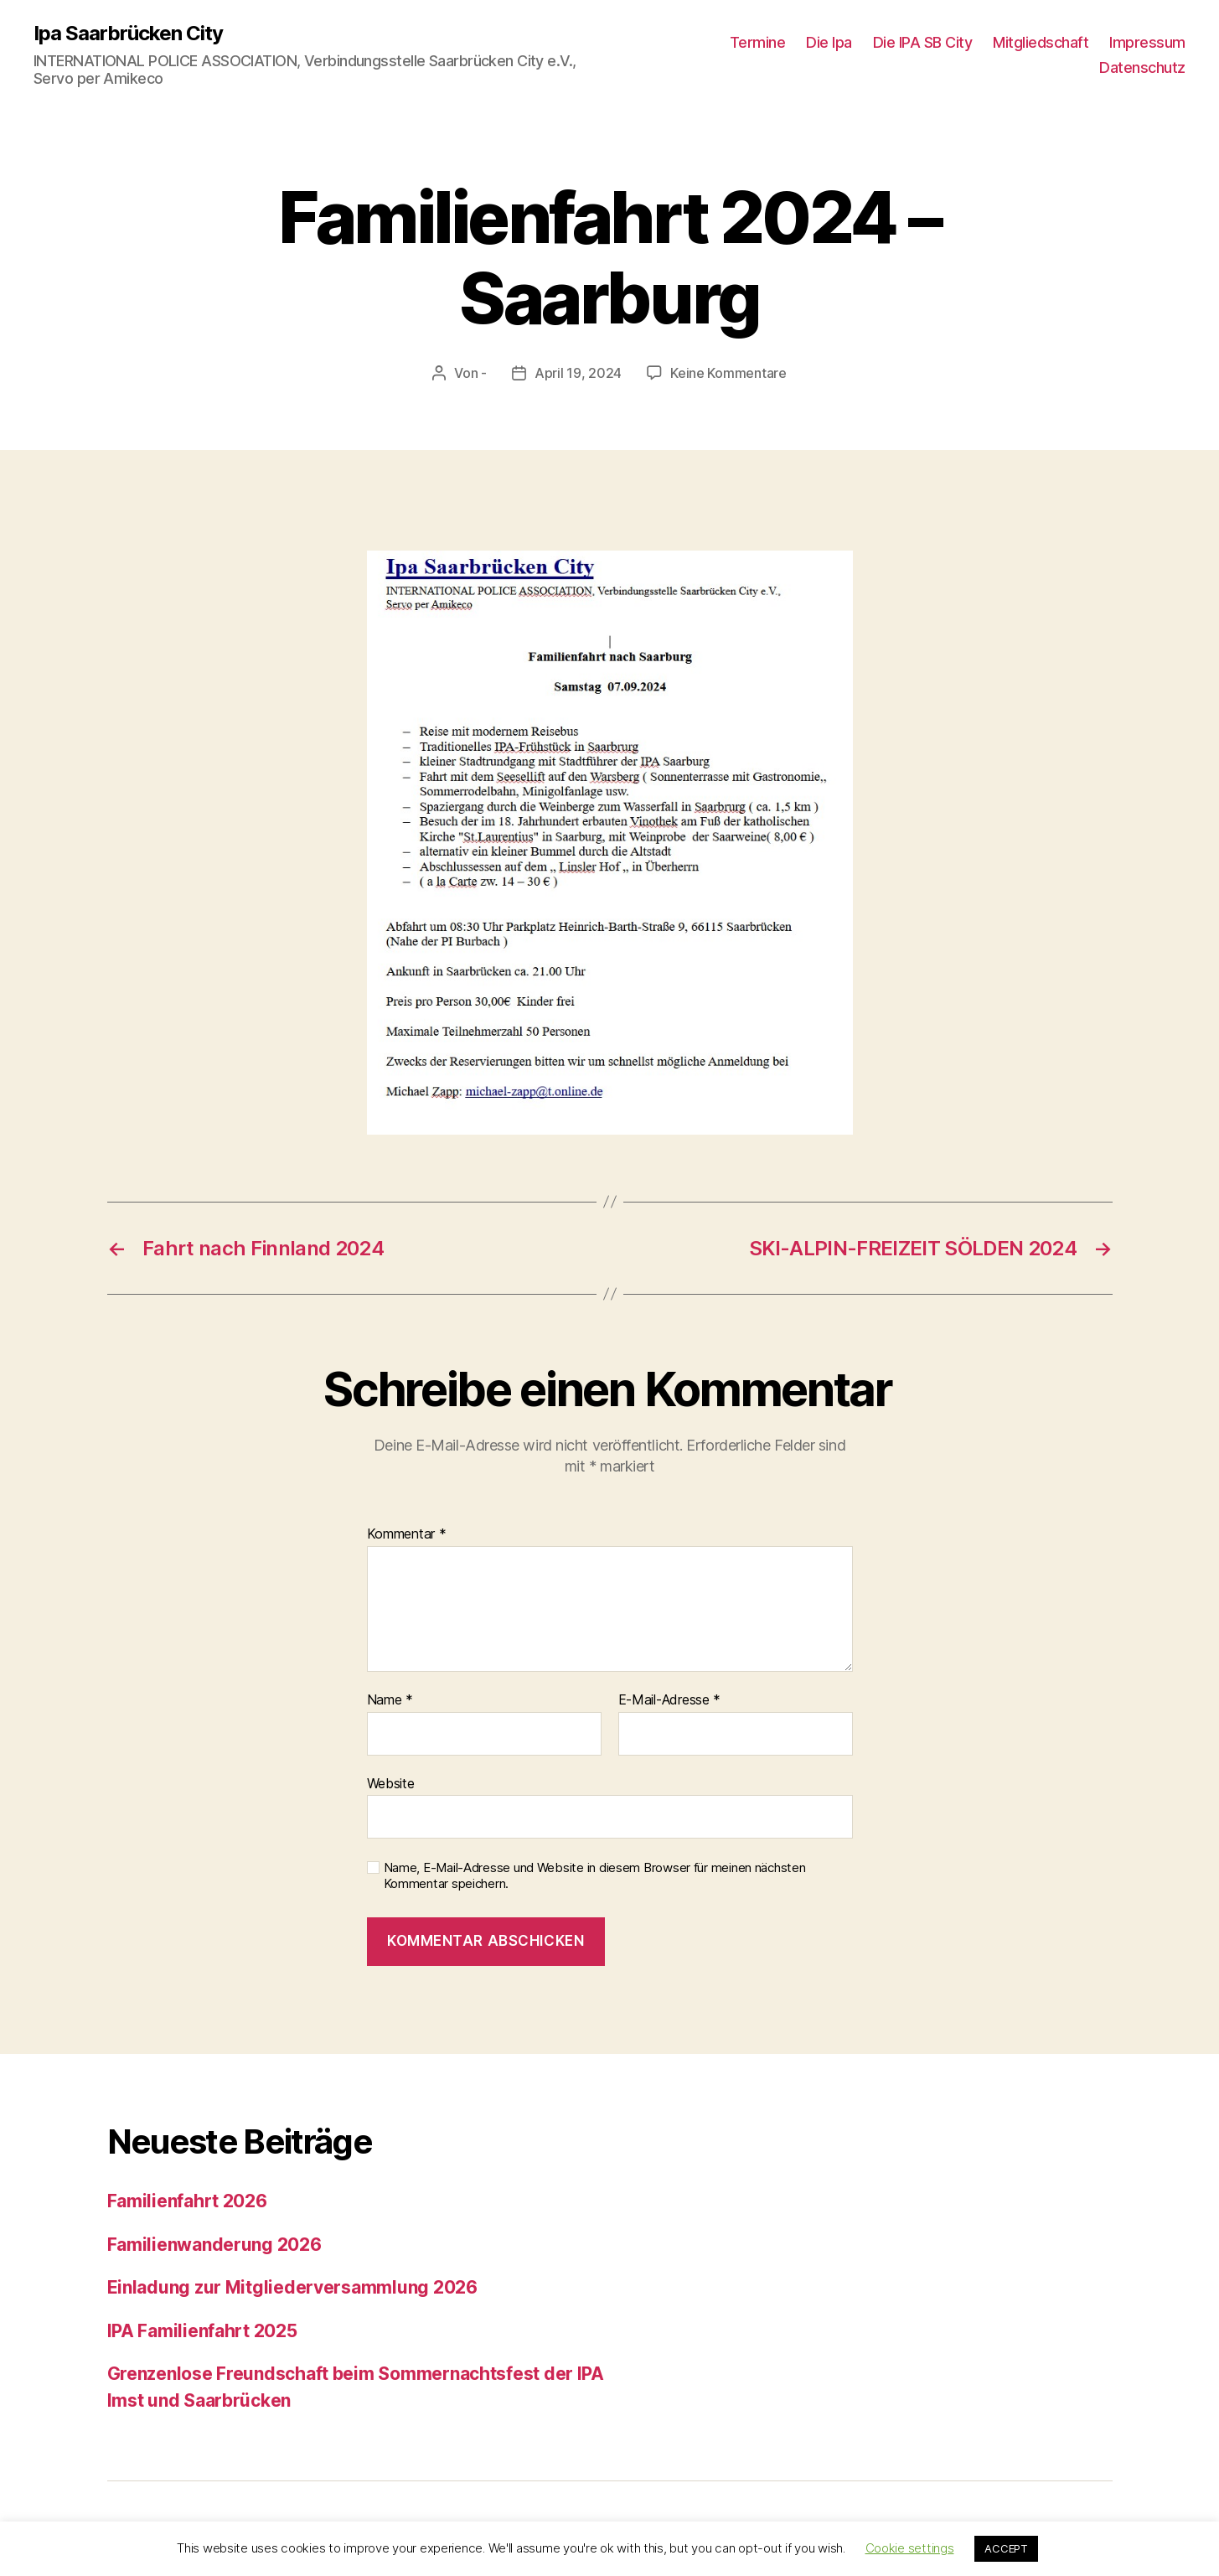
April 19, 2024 (578, 373)
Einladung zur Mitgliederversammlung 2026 (292, 2287)
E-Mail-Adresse (669, 1700)
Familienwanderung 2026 (214, 2244)
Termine (758, 42)
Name (390, 1700)
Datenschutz (1142, 67)
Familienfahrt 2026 (187, 2201)
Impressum (1147, 42)
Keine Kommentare (728, 373)
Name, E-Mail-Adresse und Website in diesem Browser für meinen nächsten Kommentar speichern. (595, 1875)
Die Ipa (829, 42)
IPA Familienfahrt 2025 (202, 2330)
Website (391, 1783)
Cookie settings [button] (909, 2548)
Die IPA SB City (923, 42)
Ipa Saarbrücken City (128, 33)
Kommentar (407, 1534)
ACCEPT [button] (1005, 2548)
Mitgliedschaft (1040, 42)
